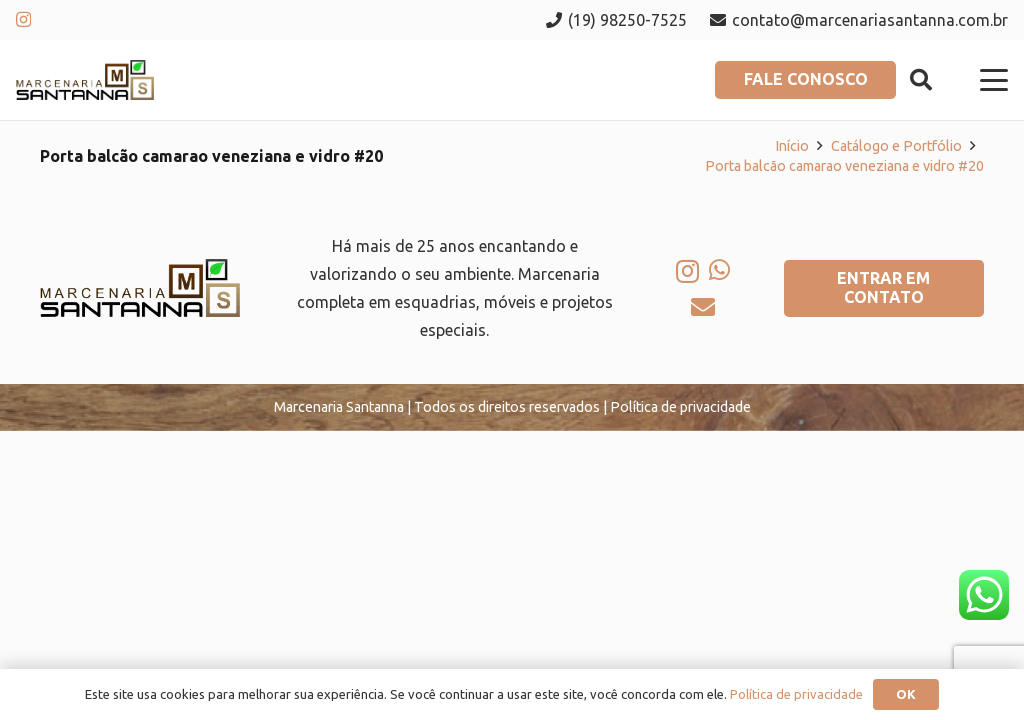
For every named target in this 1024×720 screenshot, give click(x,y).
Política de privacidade (796, 694)
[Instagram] (23, 20)
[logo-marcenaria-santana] (85, 80)
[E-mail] (703, 307)
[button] (920, 80)
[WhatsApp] (719, 270)
